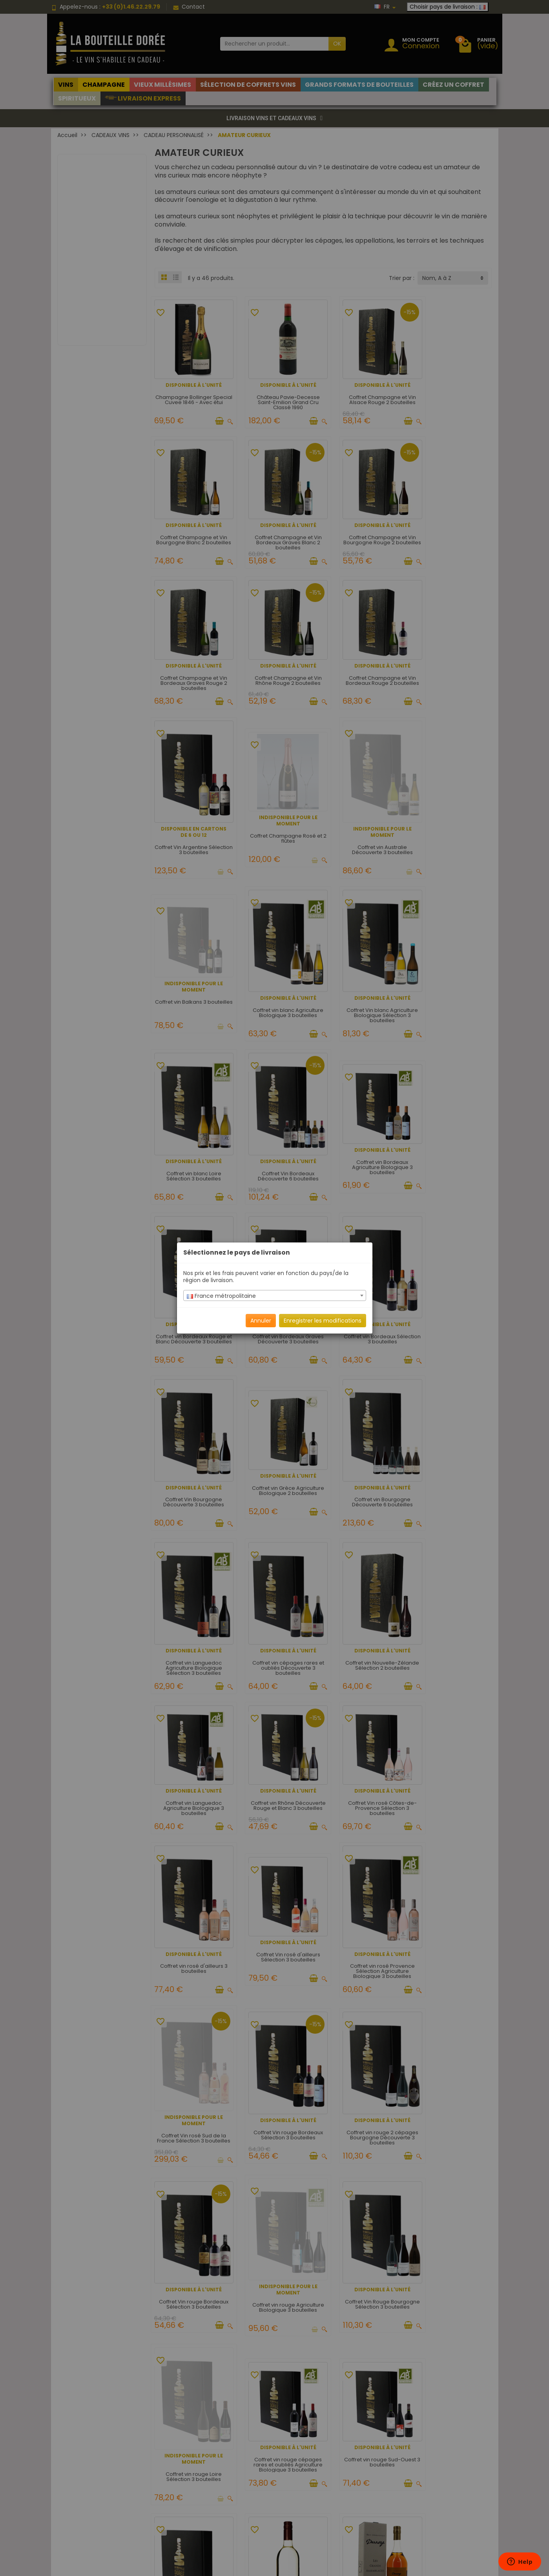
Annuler (260, 1321)
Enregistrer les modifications (322, 1321)
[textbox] (275, 1295)
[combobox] (274, 1295)
